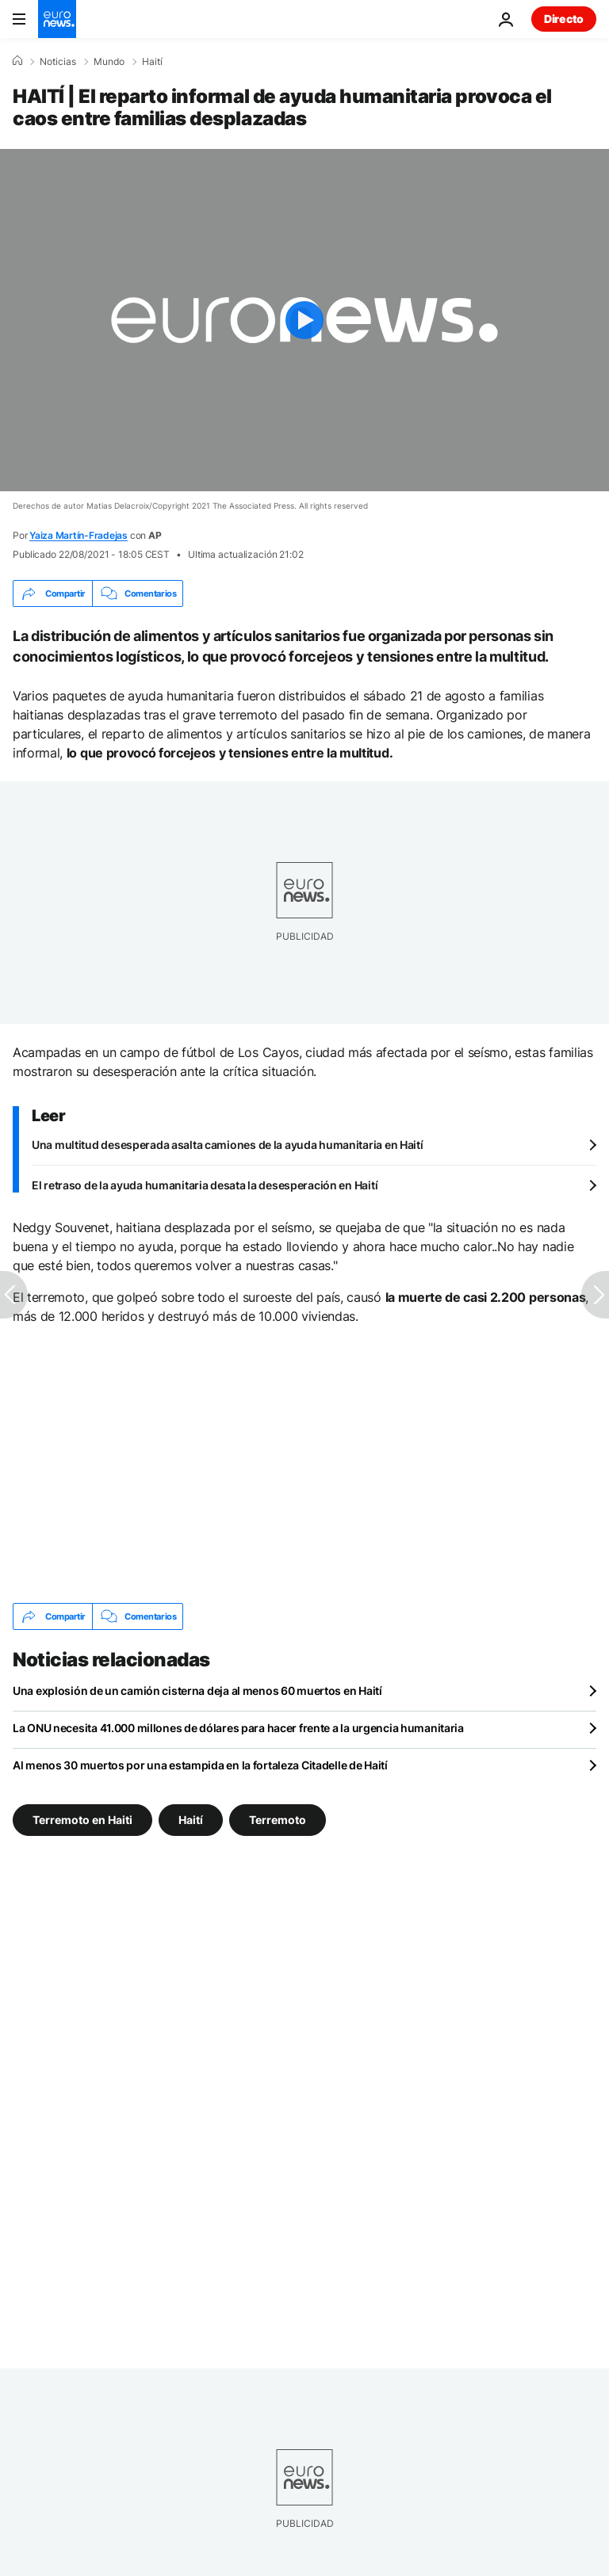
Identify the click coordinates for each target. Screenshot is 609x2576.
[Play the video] (304, 320)
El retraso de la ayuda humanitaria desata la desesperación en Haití (204, 1185)
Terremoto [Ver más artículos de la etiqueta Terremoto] (277, 1819)
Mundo (109, 62)
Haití (152, 62)
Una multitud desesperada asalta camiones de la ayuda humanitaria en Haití (227, 1144)
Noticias (58, 62)
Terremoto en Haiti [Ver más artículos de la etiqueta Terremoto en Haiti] (82, 1819)
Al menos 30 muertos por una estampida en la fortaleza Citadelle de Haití (200, 1765)
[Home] (17, 61)
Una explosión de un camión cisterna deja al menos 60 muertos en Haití (197, 1690)
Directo (564, 18)
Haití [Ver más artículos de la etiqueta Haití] (190, 1819)
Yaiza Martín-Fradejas (78, 535)
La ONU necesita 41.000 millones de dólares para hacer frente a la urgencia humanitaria (238, 1728)
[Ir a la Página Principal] (57, 19)
